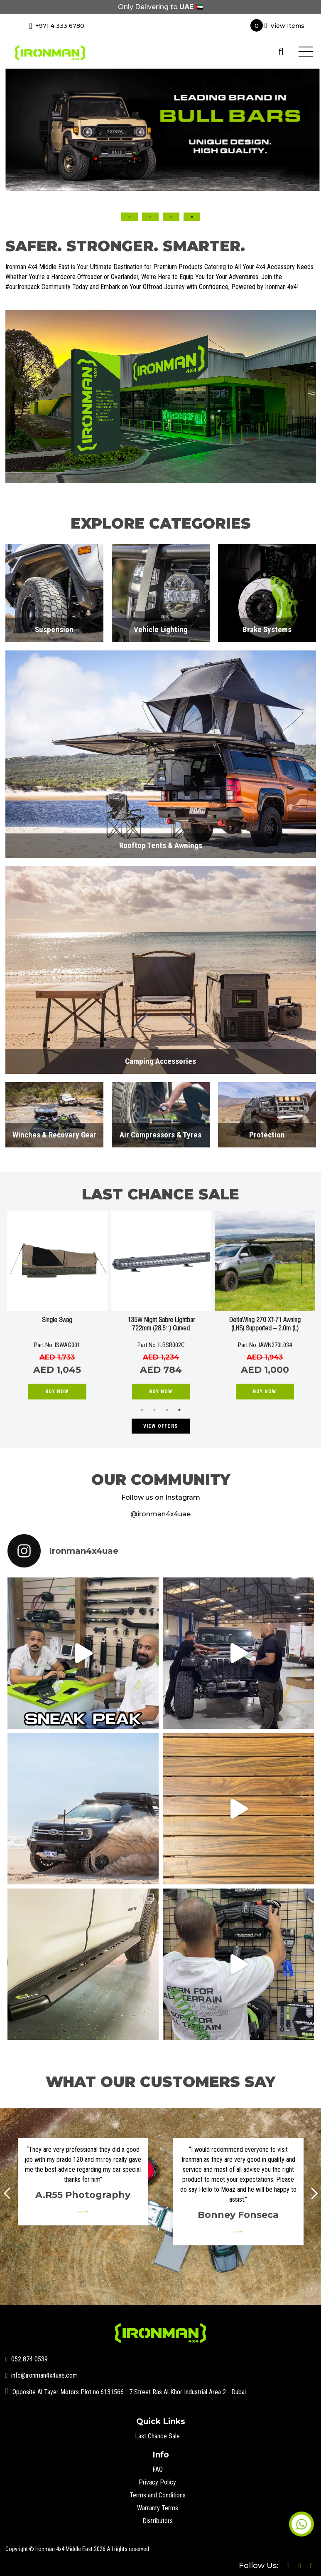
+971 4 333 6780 (56, 26)
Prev (9, 2193)
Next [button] (306, 173)
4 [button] (192, 217)
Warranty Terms (157, 2508)
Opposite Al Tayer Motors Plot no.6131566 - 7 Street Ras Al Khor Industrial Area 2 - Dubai (125, 2392)
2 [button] (150, 217)
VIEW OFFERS (160, 1426)
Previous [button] (14, 173)
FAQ (157, 2469)
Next (312, 2193)
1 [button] (129, 217)
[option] (160, 130)
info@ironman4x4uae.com (41, 2375)
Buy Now (57, 1391)
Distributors (157, 2521)
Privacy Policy (157, 2482)
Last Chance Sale (157, 2436)
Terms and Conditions (158, 2495)
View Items (277, 25)
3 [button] (171, 217)
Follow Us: (259, 2565)
